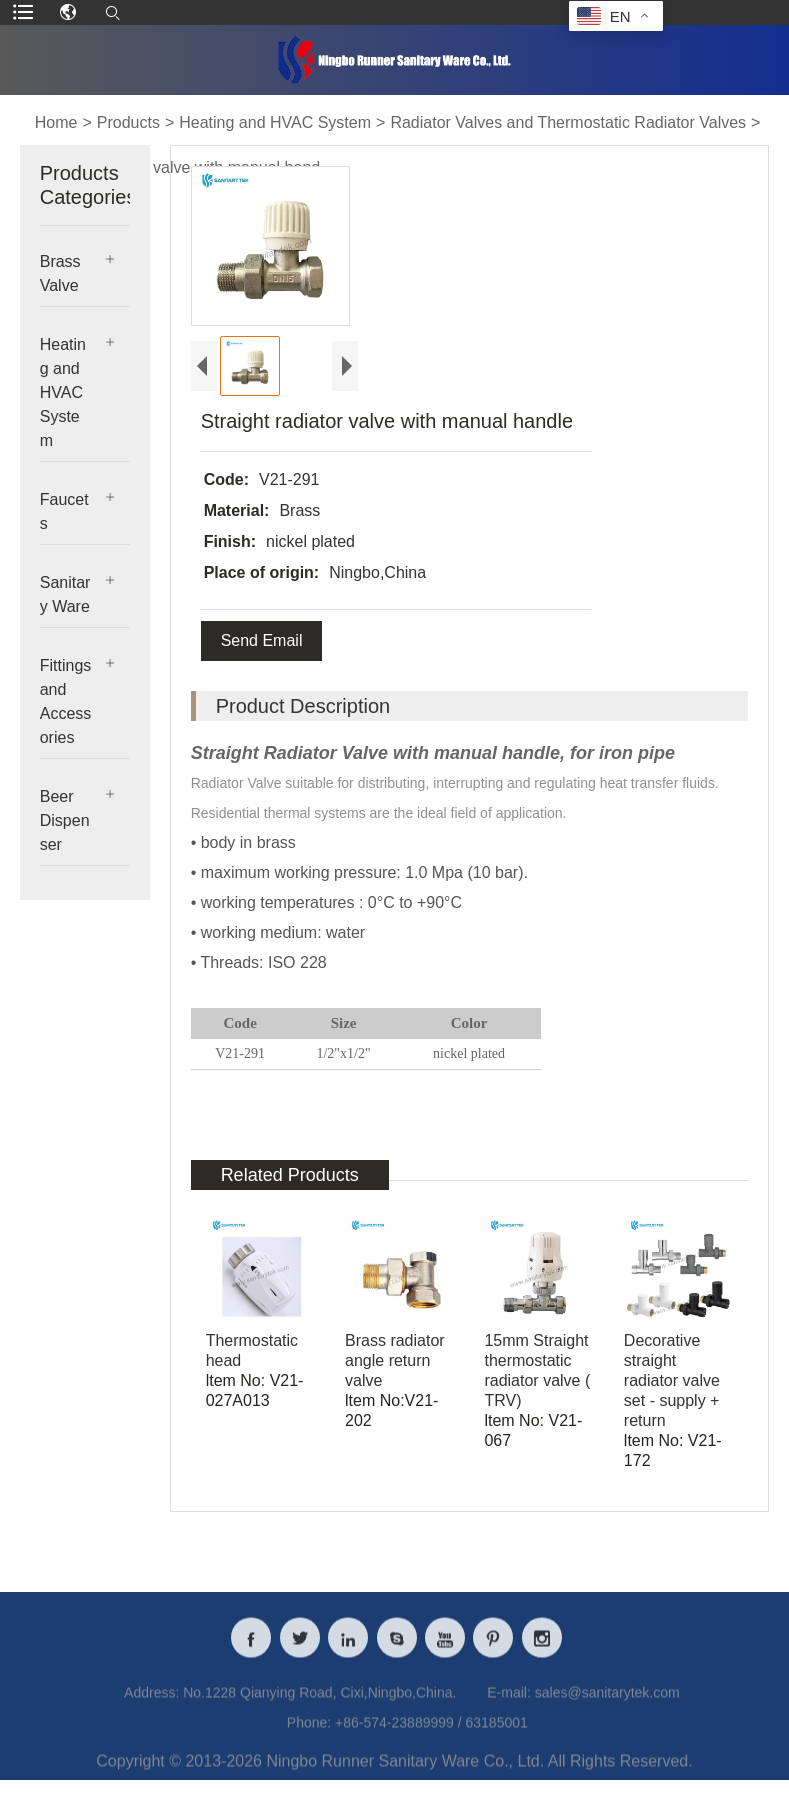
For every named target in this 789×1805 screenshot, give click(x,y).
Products (128, 122)
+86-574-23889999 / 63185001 (431, 1740)
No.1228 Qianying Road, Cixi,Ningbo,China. (319, 1710)
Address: (151, 1710)
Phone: (309, 1740)
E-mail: (509, 1710)
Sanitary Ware (65, 594)
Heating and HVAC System (275, 122)
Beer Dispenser (65, 820)
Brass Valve (60, 273)
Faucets (64, 511)
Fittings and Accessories (66, 701)
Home (56, 122)
